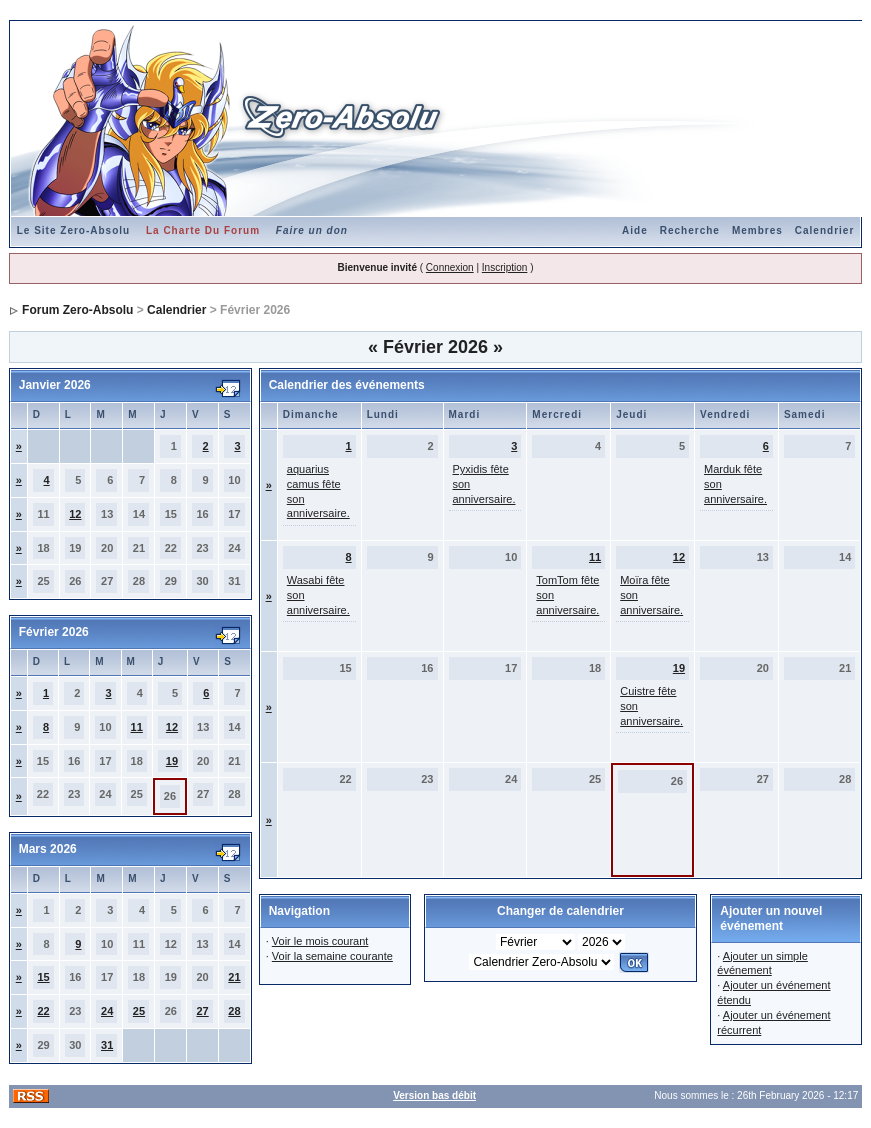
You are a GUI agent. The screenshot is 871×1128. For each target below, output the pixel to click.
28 (234, 1011)
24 (107, 1011)
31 (107, 1045)
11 (137, 727)
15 (43, 977)
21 (234, 977)
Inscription (505, 267)
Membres (757, 230)
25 (139, 1011)
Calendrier (824, 230)
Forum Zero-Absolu (77, 310)
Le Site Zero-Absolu (73, 230)
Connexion (450, 267)
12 (75, 514)
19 (172, 761)
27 (202, 1011)
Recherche (690, 230)
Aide (635, 230)
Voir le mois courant (320, 941)
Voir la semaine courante (332, 956)
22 (43, 1011)
